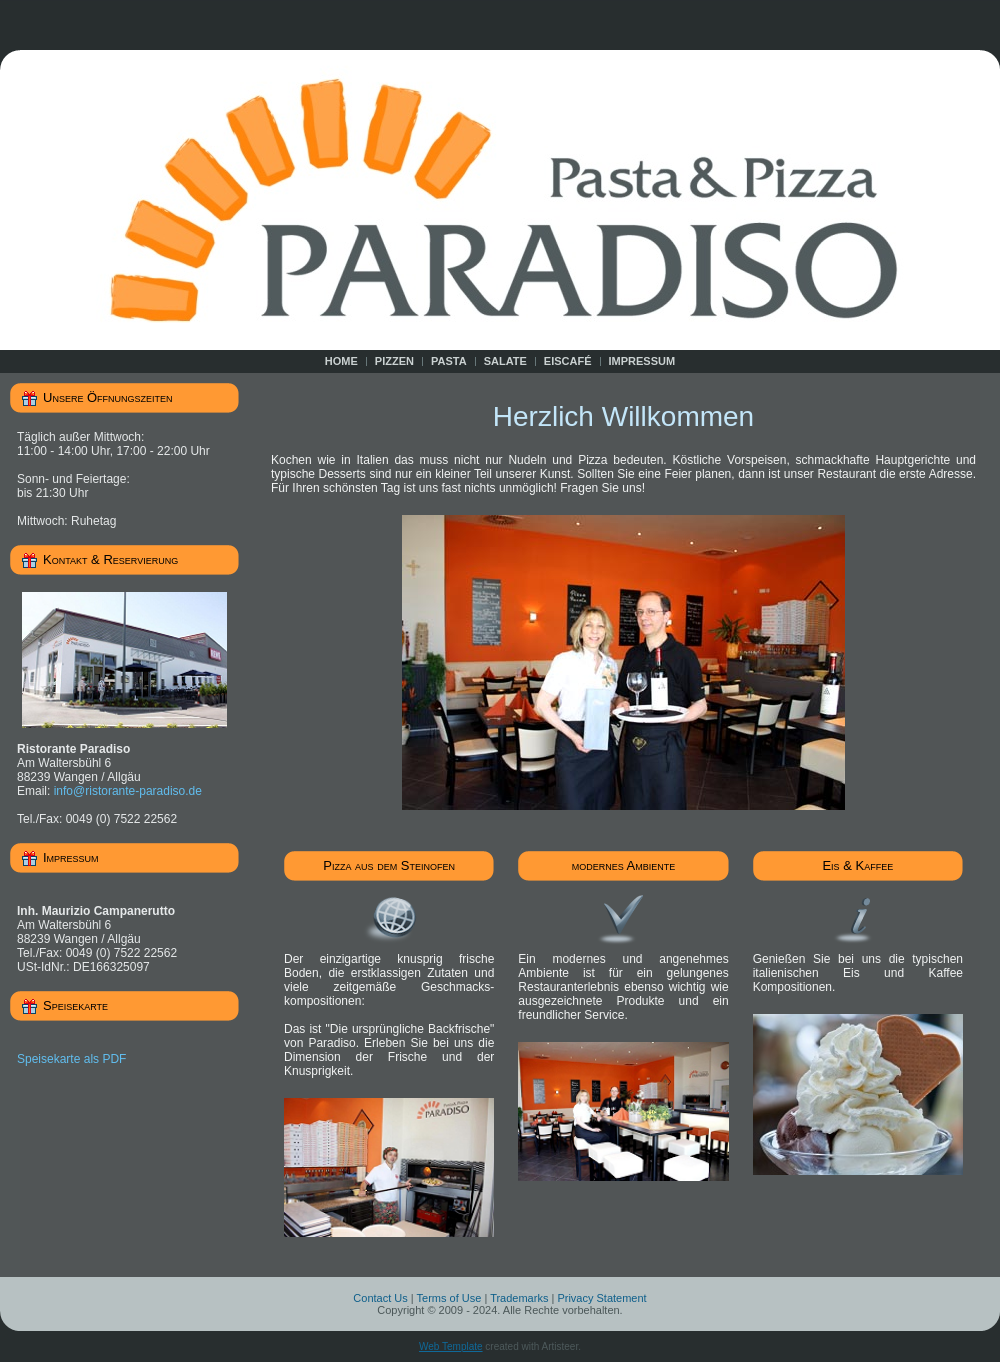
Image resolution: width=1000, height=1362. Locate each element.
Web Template (451, 1346)
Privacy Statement (601, 1298)
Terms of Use (449, 1298)
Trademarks (519, 1298)
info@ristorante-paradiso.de (128, 791)
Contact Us (380, 1298)
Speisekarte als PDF (71, 1059)
